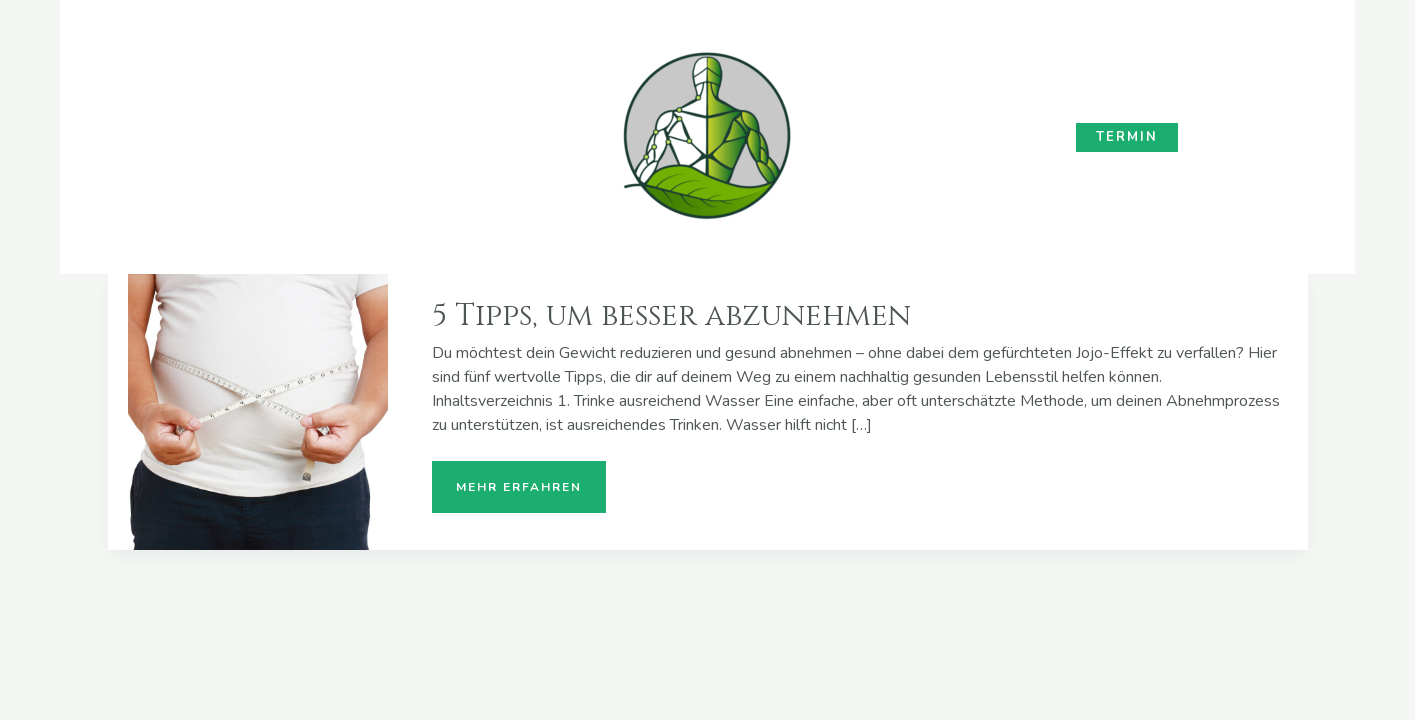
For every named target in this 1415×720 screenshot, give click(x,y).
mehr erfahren (518, 478)
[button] (1127, 137)
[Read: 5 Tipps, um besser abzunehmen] (258, 411)
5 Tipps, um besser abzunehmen (671, 316)
